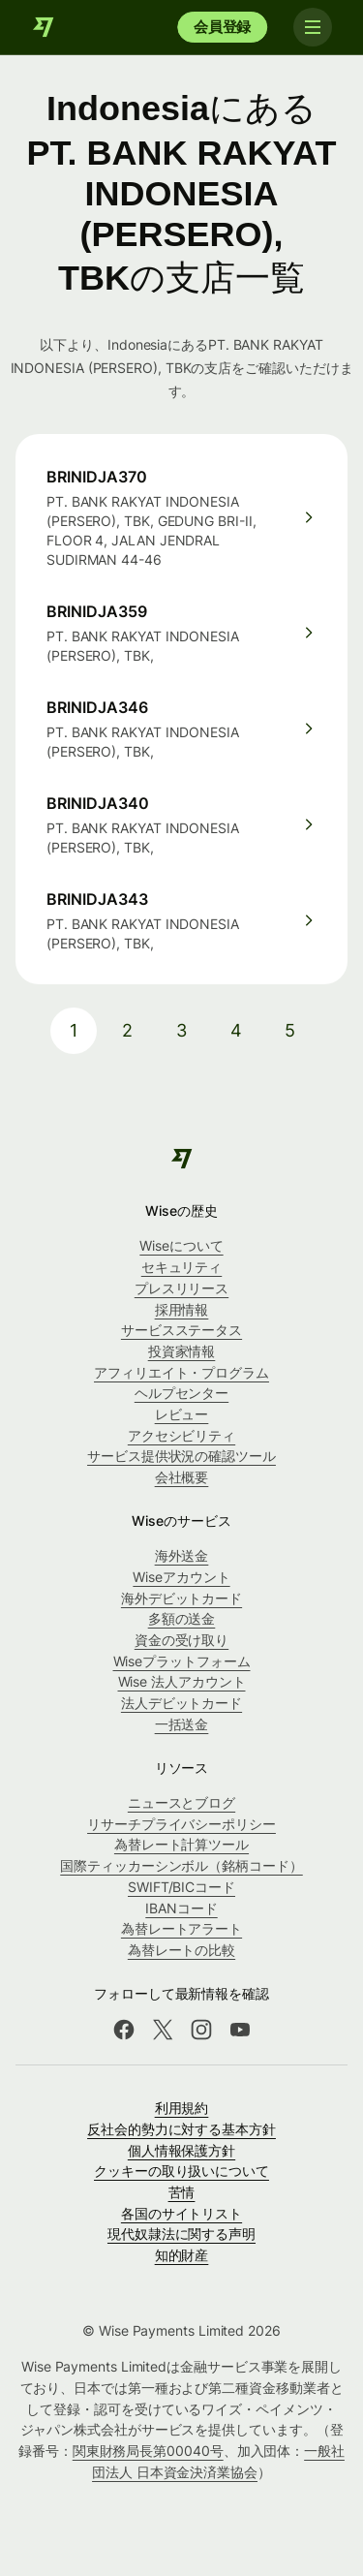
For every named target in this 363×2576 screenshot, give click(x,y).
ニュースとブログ (181, 1802)
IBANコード (181, 1908)
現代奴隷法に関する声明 (181, 2233)
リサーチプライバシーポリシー (181, 1824)
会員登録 (222, 26)
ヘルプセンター (181, 1392)
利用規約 (182, 2107)
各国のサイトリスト (181, 2213)
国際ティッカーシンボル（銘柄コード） (181, 1865)
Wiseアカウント (181, 1576)
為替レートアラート (181, 1928)
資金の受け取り (181, 1639)
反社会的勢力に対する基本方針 (181, 2129)
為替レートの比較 (181, 1949)
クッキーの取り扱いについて (181, 2170)
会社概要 (182, 1477)
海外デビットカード (181, 1598)
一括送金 (182, 1724)
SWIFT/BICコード (181, 1886)
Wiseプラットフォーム (182, 1661)
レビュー (182, 1414)
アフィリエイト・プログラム (181, 1372)
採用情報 (182, 1309)
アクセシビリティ (181, 1435)
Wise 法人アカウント (182, 1681)
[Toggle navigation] (312, 27)
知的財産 (182, 2255)
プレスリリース (181, 1288)
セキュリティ (182, 1266)
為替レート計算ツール (181, 1844)
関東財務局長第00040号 (148, 2450)
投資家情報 (182, 1351)
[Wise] (43, 27)
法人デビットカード (181, 1702)
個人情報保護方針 (181, 2150)
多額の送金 (182, 1618)
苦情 (182, 2192)
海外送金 (182, 1555)
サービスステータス (181, 1329)
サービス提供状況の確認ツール (181, 1455)
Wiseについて (181, 1245)
